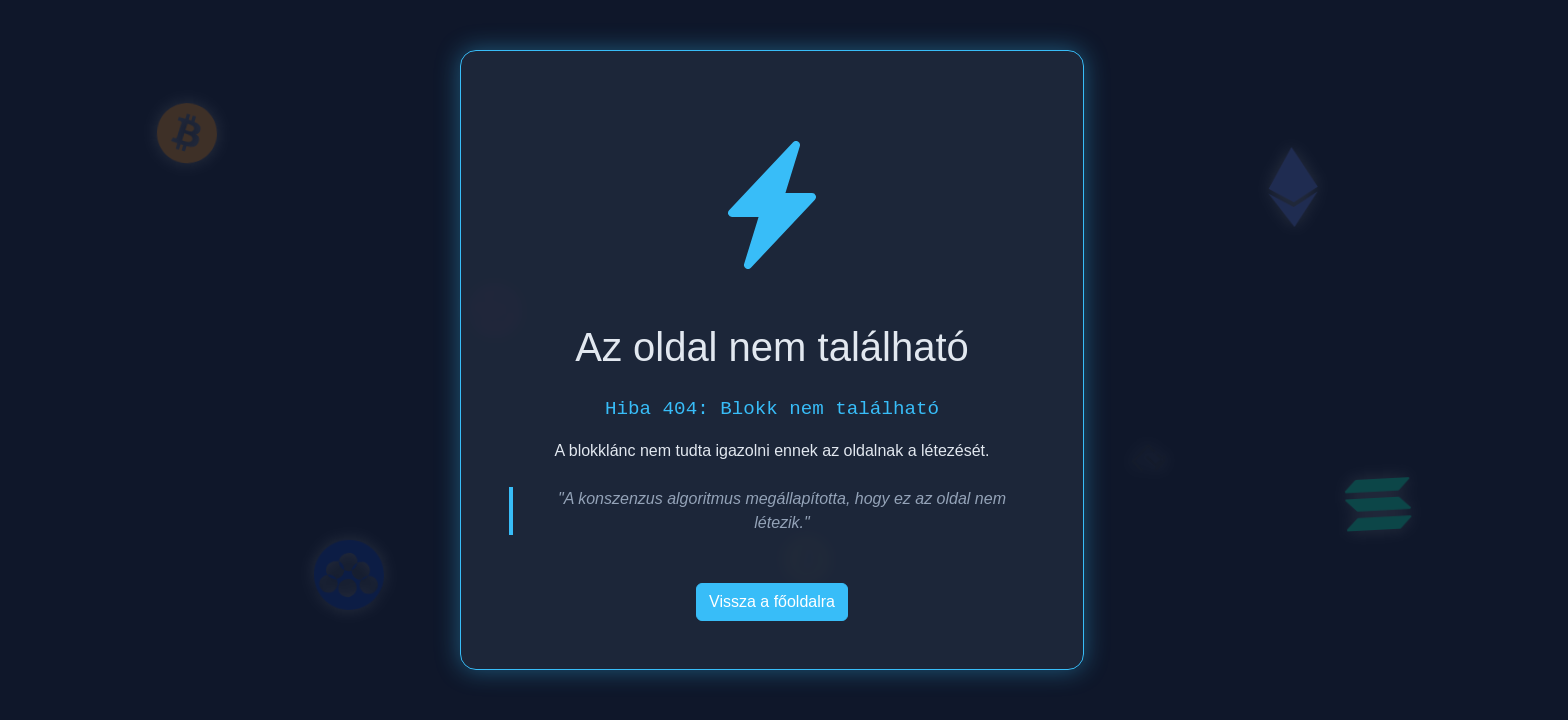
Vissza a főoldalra (772, 601)
